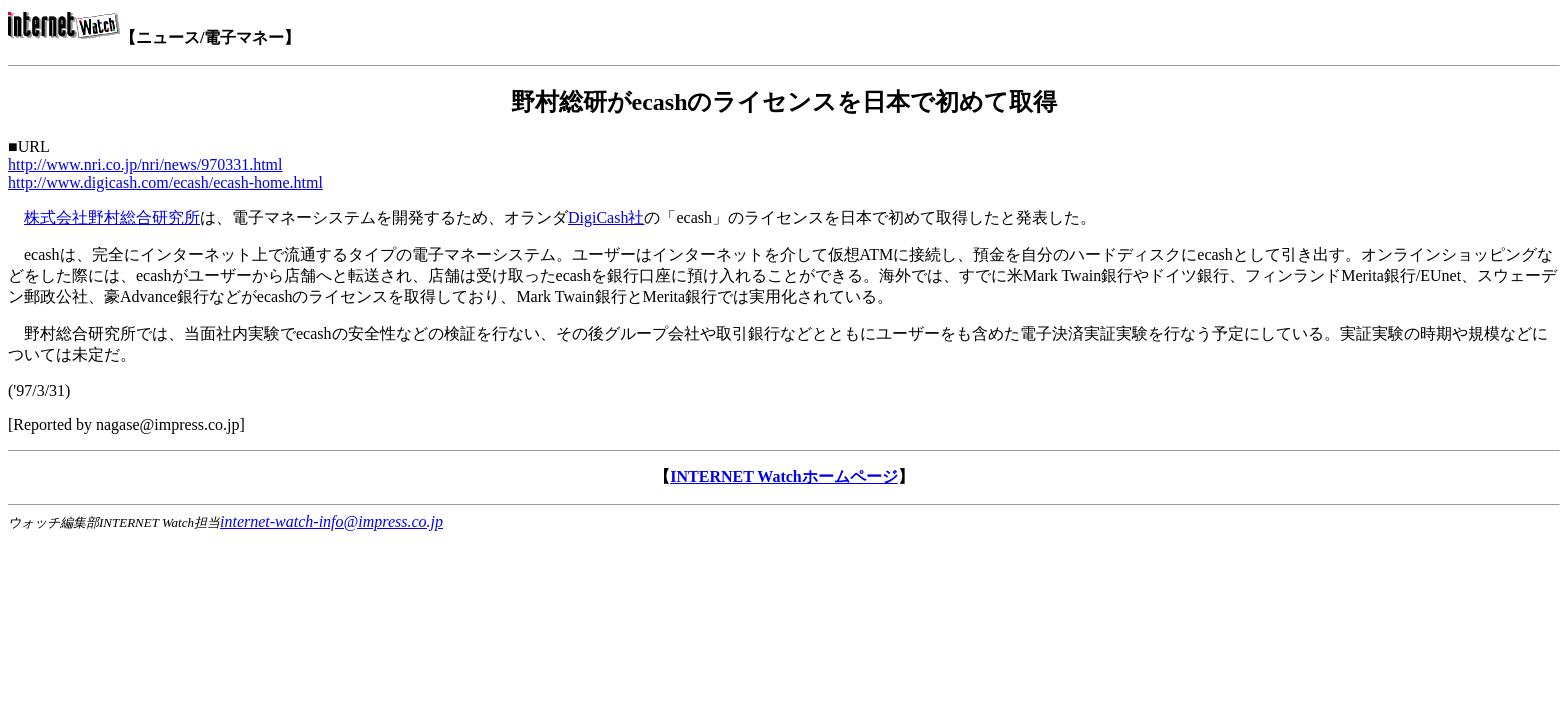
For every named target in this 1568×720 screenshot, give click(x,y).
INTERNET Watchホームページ (783, 476)
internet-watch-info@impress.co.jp (331, 521)
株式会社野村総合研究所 (112, 217)
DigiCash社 (606, 217)
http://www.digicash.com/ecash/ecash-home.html (165, 182)
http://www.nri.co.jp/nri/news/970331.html (145, 164)
